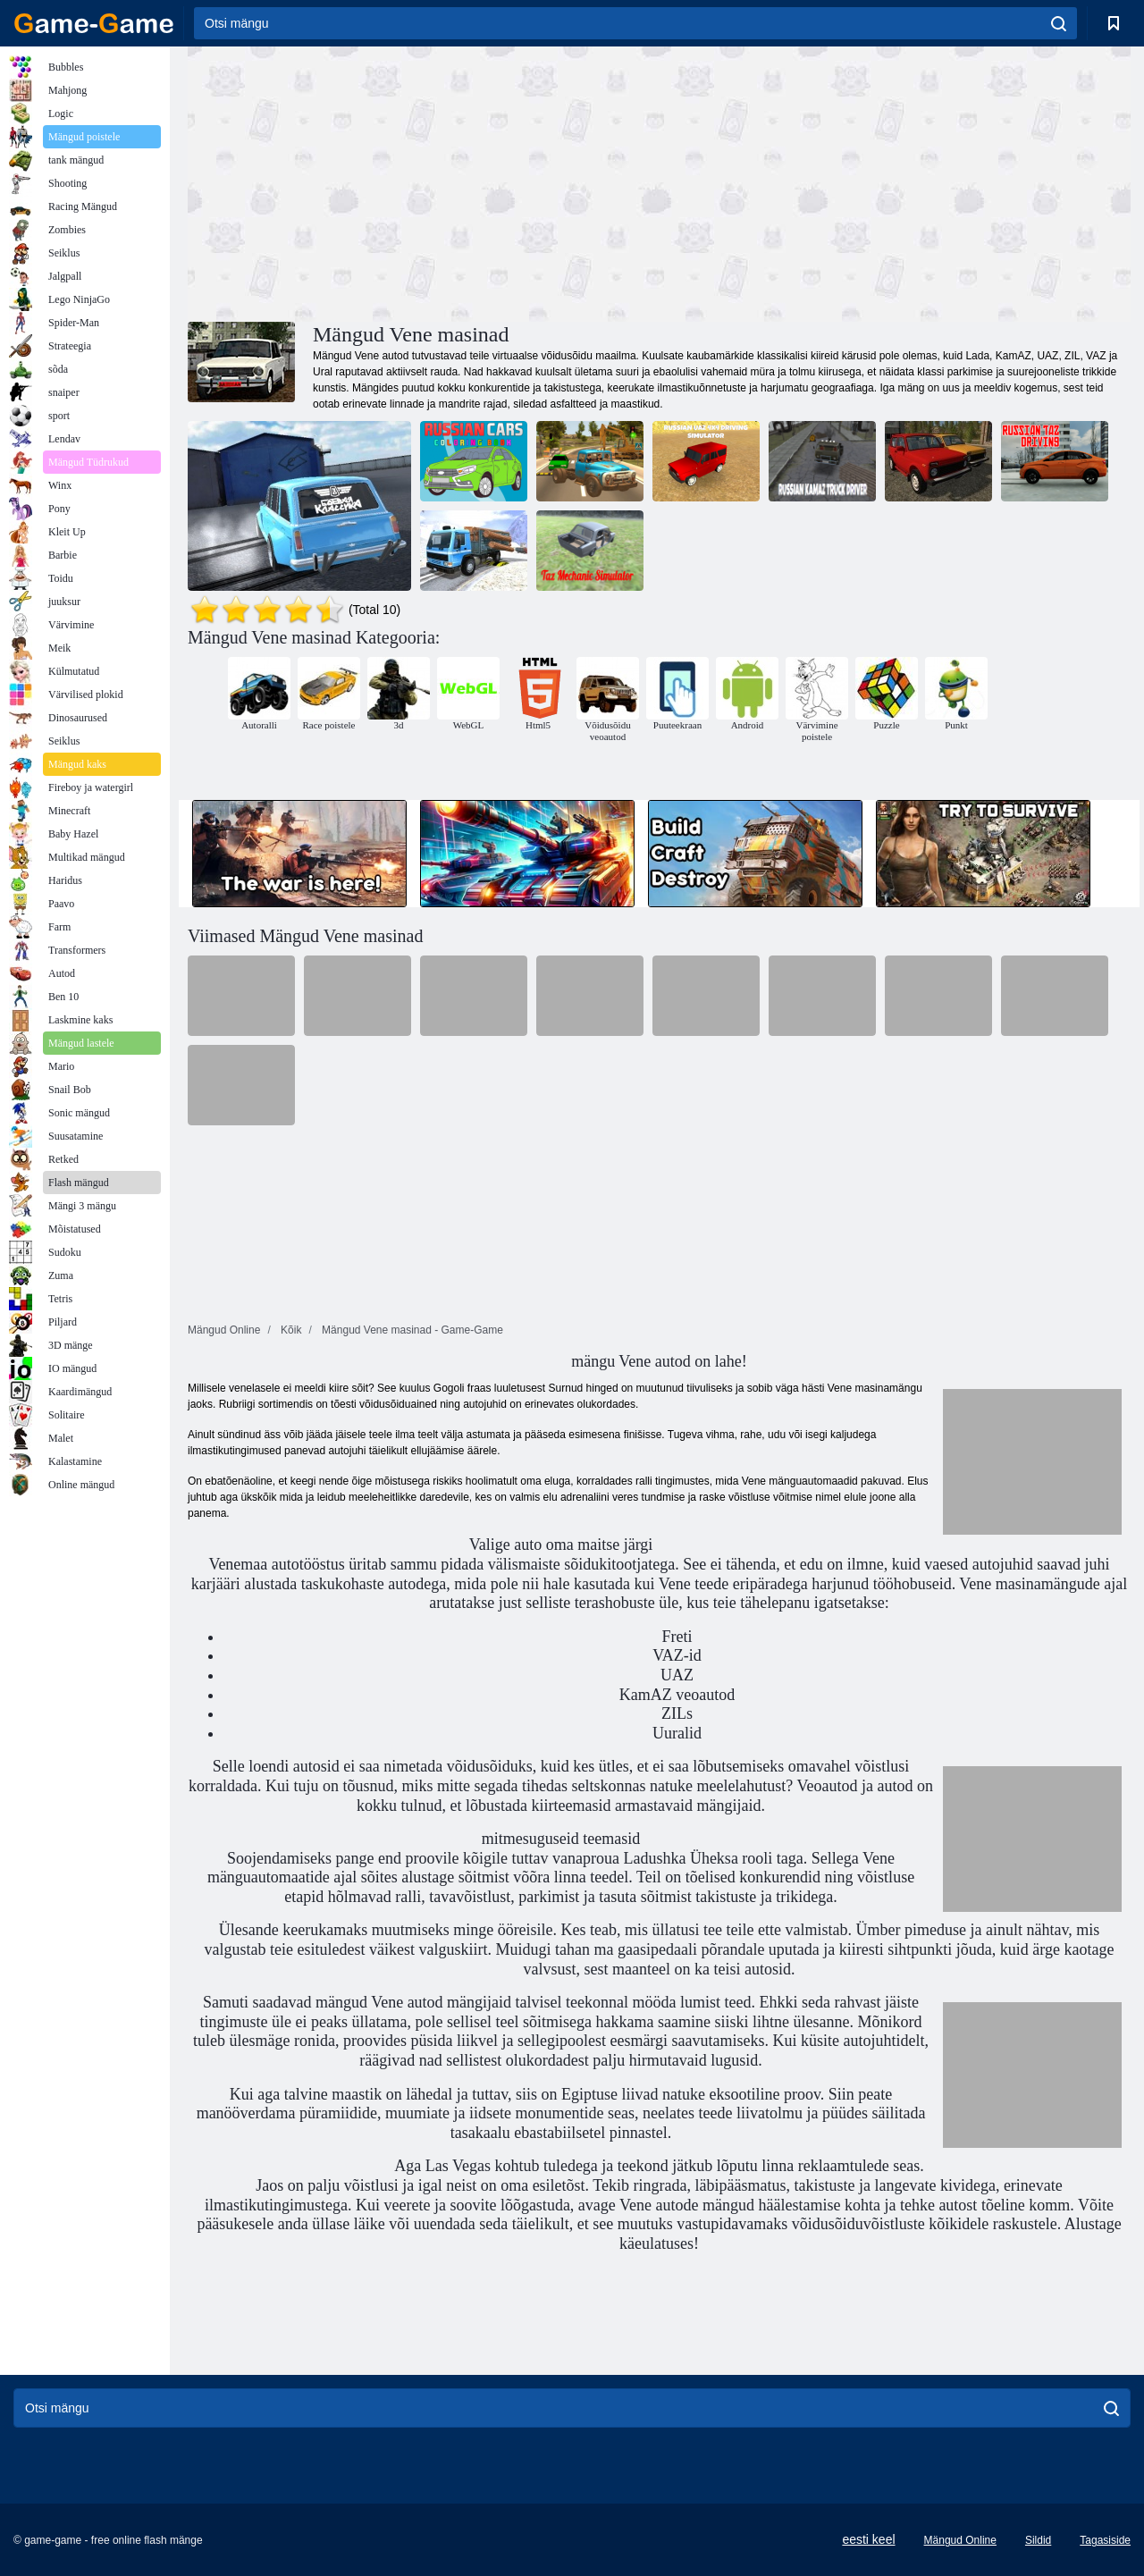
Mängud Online (960, 2540)
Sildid (1038, 2540)
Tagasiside (1105, 2540)
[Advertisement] (423, 181)
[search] (1058, 23)
